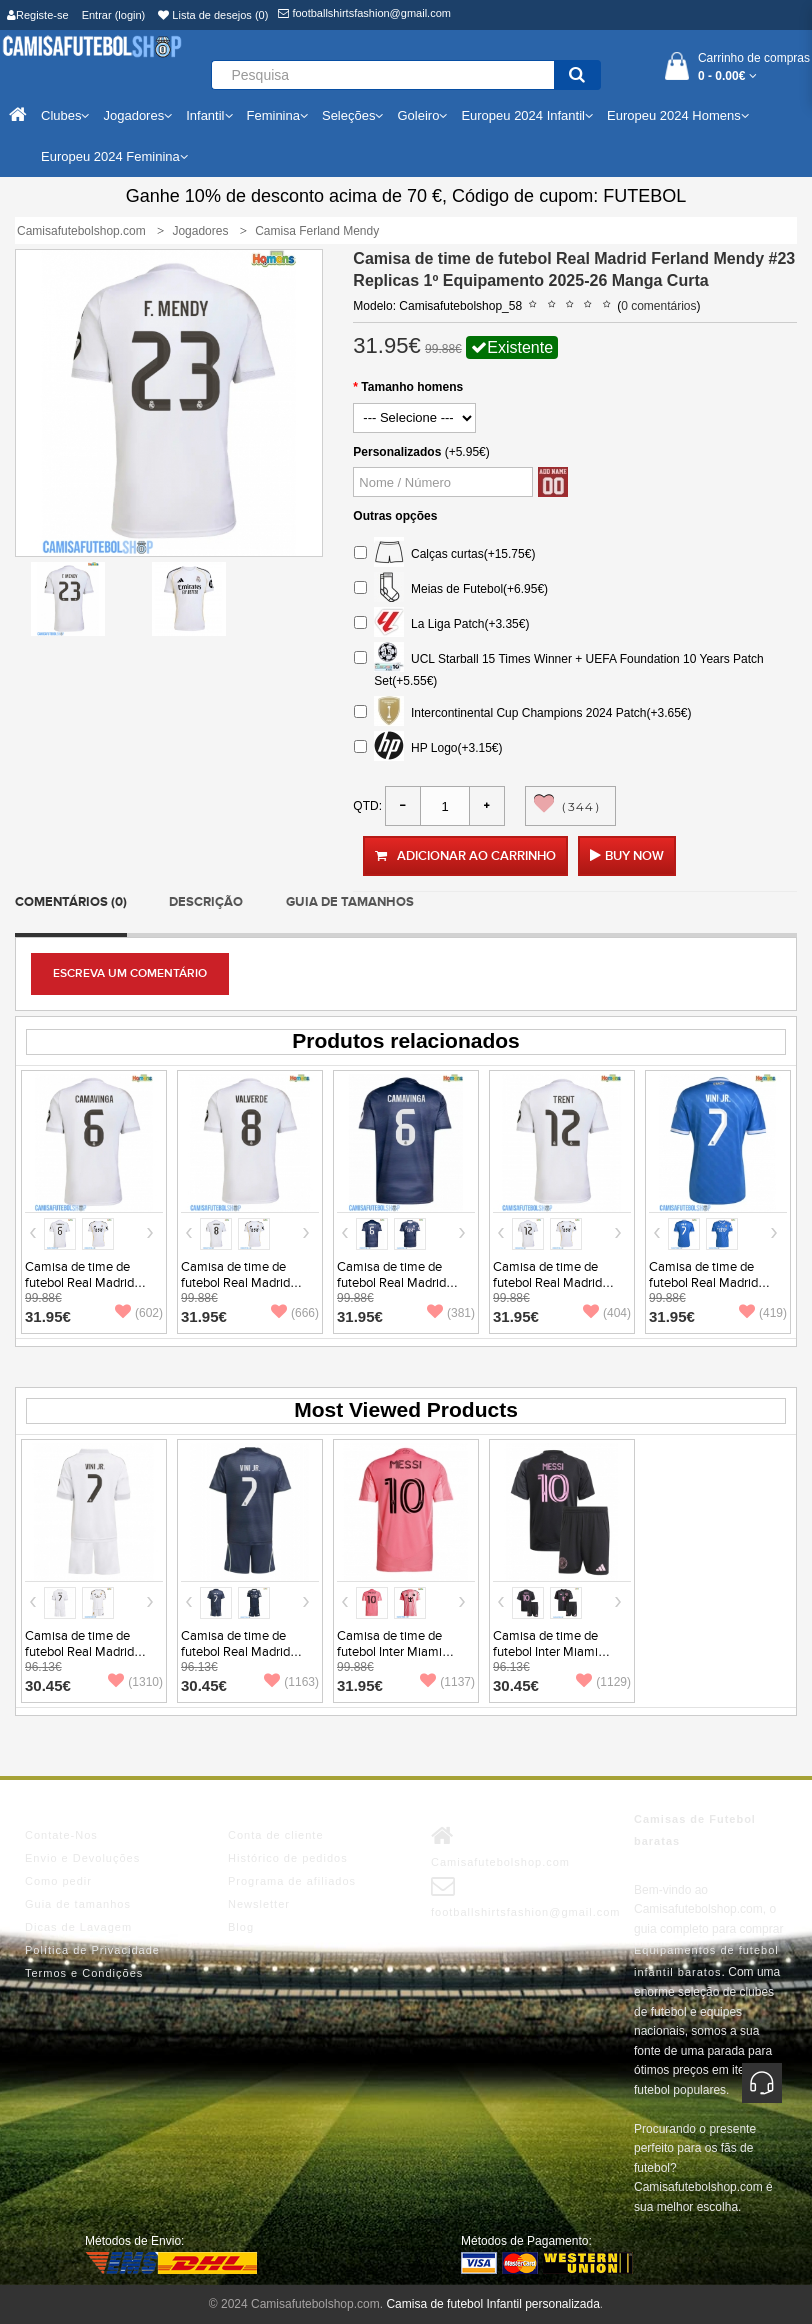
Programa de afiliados (292, 1881)
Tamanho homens (412, 387)
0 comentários (658, 306)
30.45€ (48, 1685)
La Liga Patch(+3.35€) (441, 624)
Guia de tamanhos (350, 902)
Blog (241, 1927)
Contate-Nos (61, 1835)
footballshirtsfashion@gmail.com (364, 13)
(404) (607, 1313)
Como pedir (58, 1881)
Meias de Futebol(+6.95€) (451, 589)
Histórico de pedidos (288, 1858)
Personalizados (397, 452)
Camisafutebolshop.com (500, 1846)
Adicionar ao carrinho (465, 856)
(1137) (447, 1682)
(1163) (291, 1682)
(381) (451, 1313)
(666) (295, 1313)
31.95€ (48, 1316)
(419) (763, 1313)
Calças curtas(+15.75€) (444, 554)
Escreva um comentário (130, 973)
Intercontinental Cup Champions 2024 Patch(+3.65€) (522, 713)
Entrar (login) (114, 15)
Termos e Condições (84, 1973)
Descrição (206, 902)
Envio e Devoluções (82, 1858)
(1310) (135, 1682)
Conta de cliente (276, 1835)
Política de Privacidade (92, 1950)
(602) (139, 1313)
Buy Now (634, 856)
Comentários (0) (71, 902)
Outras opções (395, 516)
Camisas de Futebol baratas (695, 1830)
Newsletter (259, 1904)
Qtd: (367, 806)
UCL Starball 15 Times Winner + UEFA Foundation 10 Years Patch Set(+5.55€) (558, 667)
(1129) (603, 1682)
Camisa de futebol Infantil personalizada (492, 2304)
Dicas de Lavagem (78, 1927)
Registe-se (38, 15)
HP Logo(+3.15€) (428, 748)
